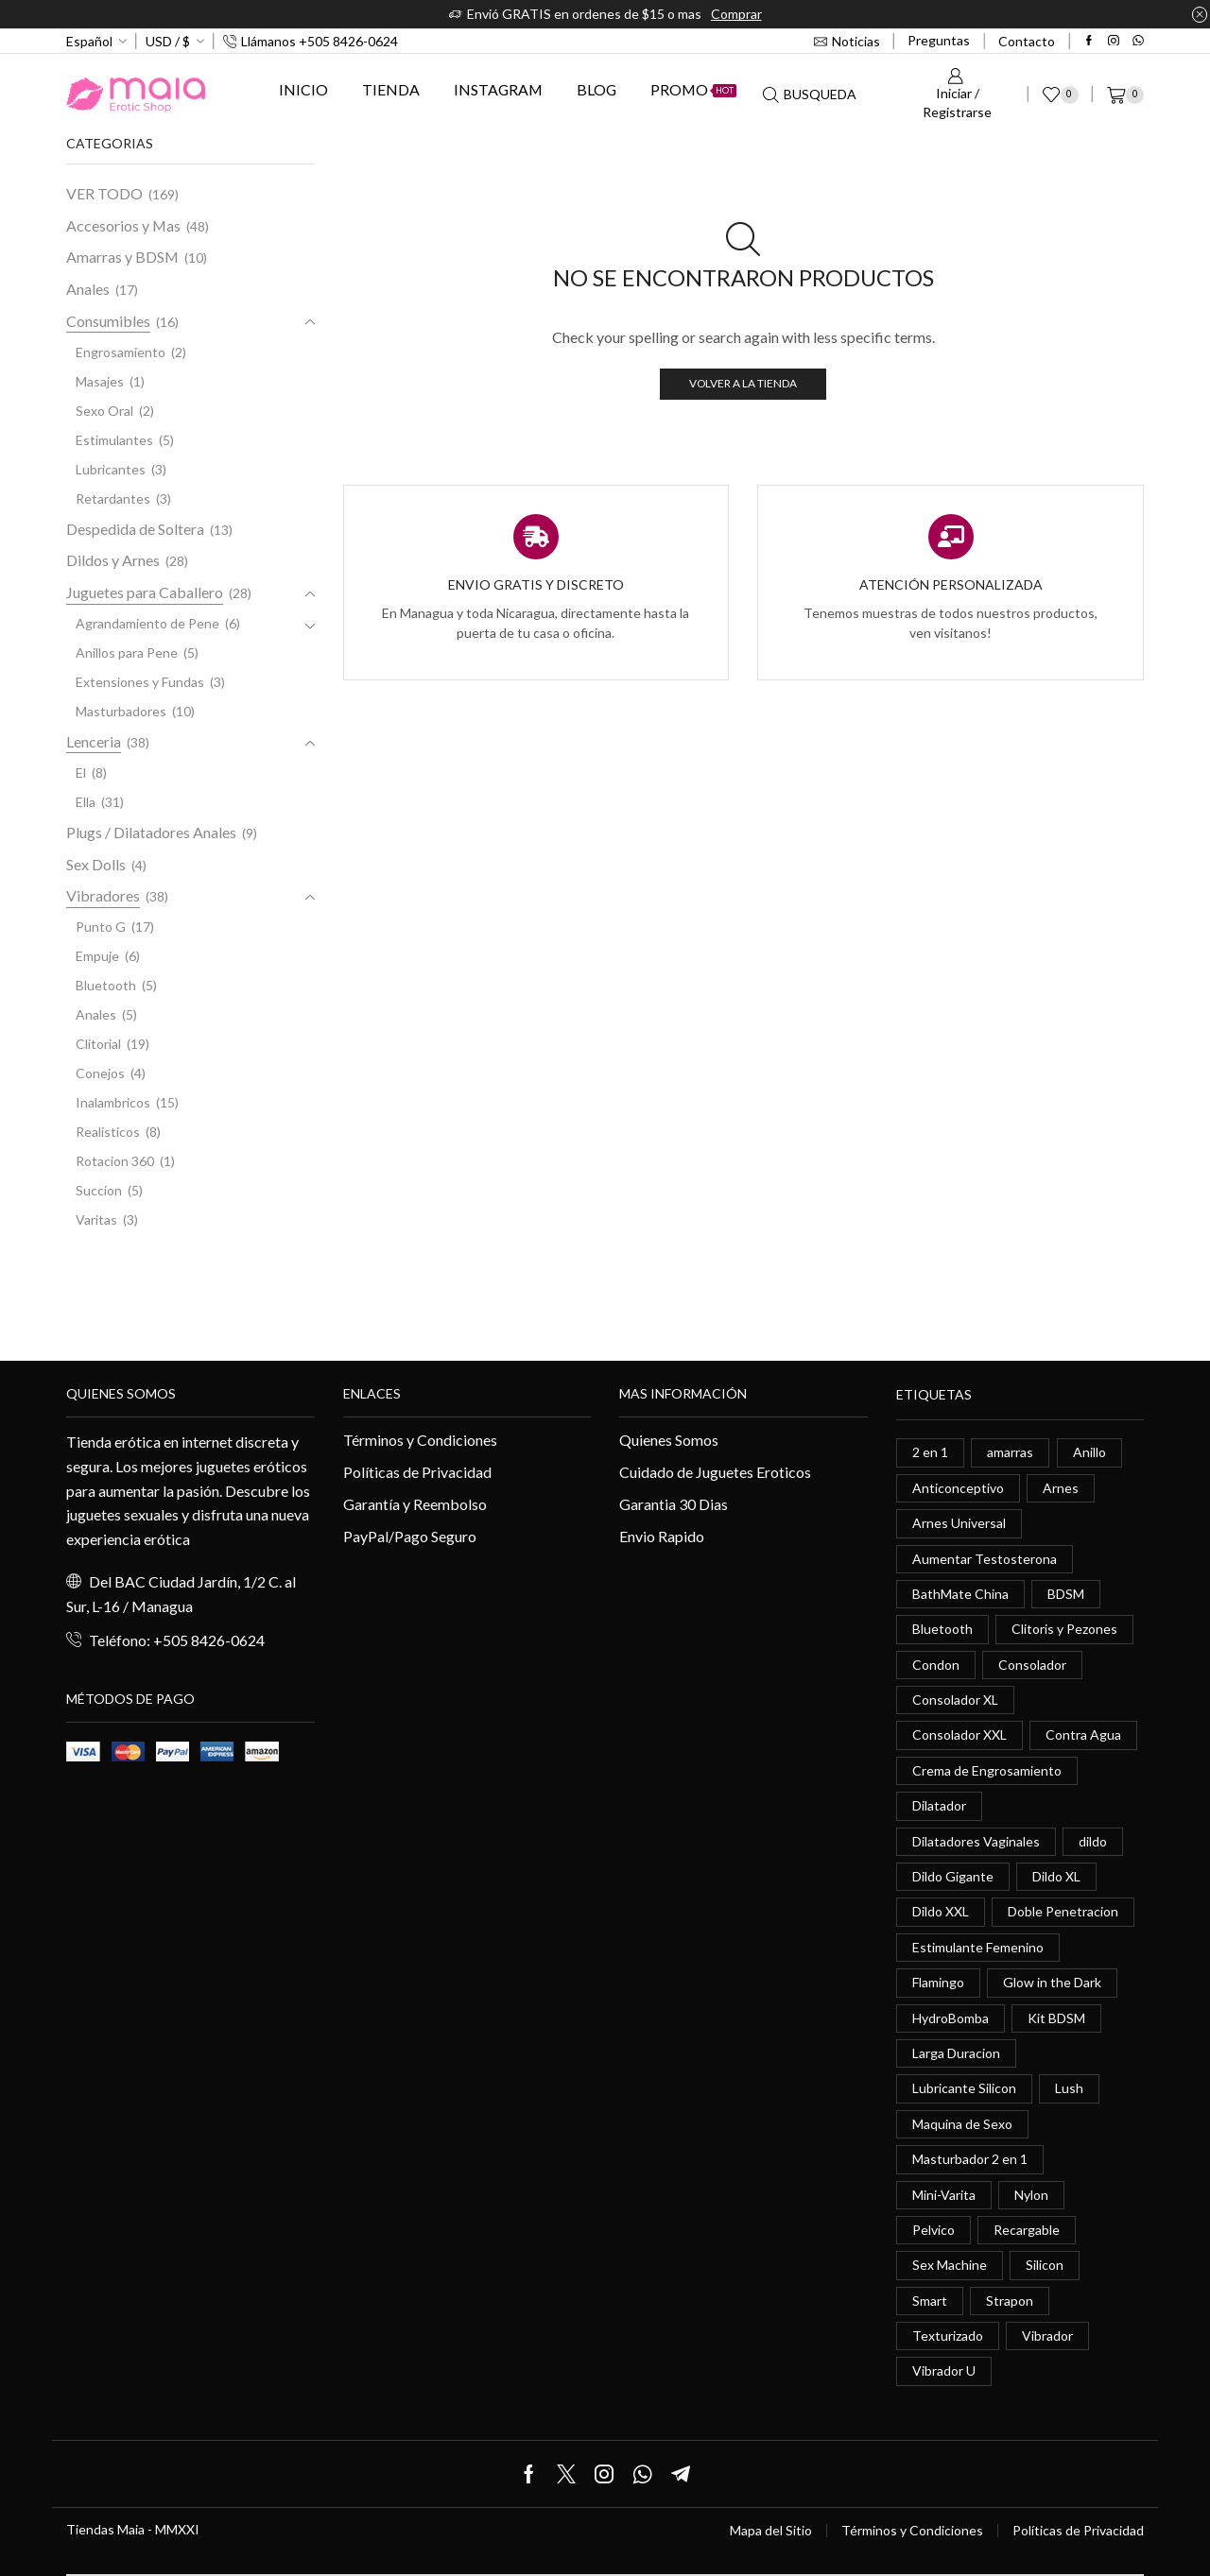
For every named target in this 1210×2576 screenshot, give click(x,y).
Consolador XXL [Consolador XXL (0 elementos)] (959, 1734)
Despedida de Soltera (135, 529)
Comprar (736, 14)
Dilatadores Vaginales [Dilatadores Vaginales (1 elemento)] (976, 1841)
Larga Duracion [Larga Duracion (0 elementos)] (956, 2053)
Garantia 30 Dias (673, 1504)
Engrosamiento (120, 352)
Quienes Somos (668, 1440)
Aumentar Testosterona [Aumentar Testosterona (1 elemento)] (984, 1559)
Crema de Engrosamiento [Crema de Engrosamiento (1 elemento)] (987, 1770)
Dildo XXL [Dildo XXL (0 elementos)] (940, 1911)
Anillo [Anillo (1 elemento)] (1089, 1452)
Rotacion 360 (115, 1161)
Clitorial (98, 1044)
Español (89, 41)
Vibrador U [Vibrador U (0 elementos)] (944, 2370)
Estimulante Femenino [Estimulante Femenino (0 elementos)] (978, 1947)
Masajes (100, 381)
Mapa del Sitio (771, 2530)
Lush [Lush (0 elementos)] (1069, 2088)
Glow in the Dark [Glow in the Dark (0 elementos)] (1052, 1982)
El (81, 772)
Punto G (101, 927)
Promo (693, 89)
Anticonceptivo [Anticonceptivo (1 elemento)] (958, 1488)
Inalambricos (113, 1102)
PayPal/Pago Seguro (409, 1536)
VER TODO (104, 193)
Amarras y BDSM (122, 257)
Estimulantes (114, 440)
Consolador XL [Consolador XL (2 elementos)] (955, 1700)
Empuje (97, 956)
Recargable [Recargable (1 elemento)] (1027, 2230)
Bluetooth (106, 985)
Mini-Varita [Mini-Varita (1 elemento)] (944, 2195)
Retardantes (113, 498)
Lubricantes (111, 469)
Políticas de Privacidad (417, 1472)
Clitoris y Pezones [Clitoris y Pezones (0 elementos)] (1064, 1629)
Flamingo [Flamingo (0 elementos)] (938, 1982)
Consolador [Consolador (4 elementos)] (1032, 1665)
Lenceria (93, 741)
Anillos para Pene (127, 652)
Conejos (100, 1073)
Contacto (1026, 41)
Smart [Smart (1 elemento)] (929, 2301)
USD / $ (168, 41)
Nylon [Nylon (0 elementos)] (1031, 2195)
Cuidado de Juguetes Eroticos (715, 1472)
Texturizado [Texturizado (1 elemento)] (947, 2335)
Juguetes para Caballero (144, 592)
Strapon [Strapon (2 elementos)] (1009, 2301)
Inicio (303, 89)
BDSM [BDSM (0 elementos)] (1065, 1594)
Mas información (683, 1393)
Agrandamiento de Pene (147, 623)
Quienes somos (121, 1393)
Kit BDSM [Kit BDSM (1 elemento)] (1056, 2018)
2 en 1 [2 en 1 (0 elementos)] (930, 1452)
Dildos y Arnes (113, 560)
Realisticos (108, 1132)
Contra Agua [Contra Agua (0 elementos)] (1083, 1734)
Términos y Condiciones (420, 1440)
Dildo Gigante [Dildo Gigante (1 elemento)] (953, 1876)
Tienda (391, 89)
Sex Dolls (96, 864)
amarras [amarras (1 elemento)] (1010, 1452)
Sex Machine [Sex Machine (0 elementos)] (949, 2265)
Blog (596, 89)
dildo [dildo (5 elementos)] (1093, 1841)
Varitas (96, 1219)
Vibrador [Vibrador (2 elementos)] (1047, 2335)
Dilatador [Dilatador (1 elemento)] (939, 1805)
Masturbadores (121, 711)
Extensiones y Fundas (140, 682)
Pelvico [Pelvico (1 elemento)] (933, 2230)
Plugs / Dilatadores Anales (151, 832)
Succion (99, 1190)
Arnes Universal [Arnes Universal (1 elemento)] (959, 1523)
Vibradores (103, 895)
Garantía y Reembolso (415, 1504)
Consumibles (108, 321)
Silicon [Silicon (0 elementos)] (1044, 2265)
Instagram (498, 89)
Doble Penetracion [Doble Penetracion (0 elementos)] (1063, 1911)
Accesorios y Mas (123, 225)
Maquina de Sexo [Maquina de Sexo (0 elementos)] (962, 2124)
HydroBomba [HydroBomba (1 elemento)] (950, 2018)
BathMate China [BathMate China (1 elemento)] (960, 1594)
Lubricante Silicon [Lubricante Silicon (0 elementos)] (964, 2088)
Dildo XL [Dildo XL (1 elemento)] (1056, 1876)
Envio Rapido (661, 1536)
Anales (88, 289)
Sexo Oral (104, 411)
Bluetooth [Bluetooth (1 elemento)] (942, 1629)
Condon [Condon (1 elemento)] (935, 1665)
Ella (85, 802)
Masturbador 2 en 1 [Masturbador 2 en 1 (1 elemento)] (970, 2159)
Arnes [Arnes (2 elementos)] (1061, 1488)
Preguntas (939, 40)
